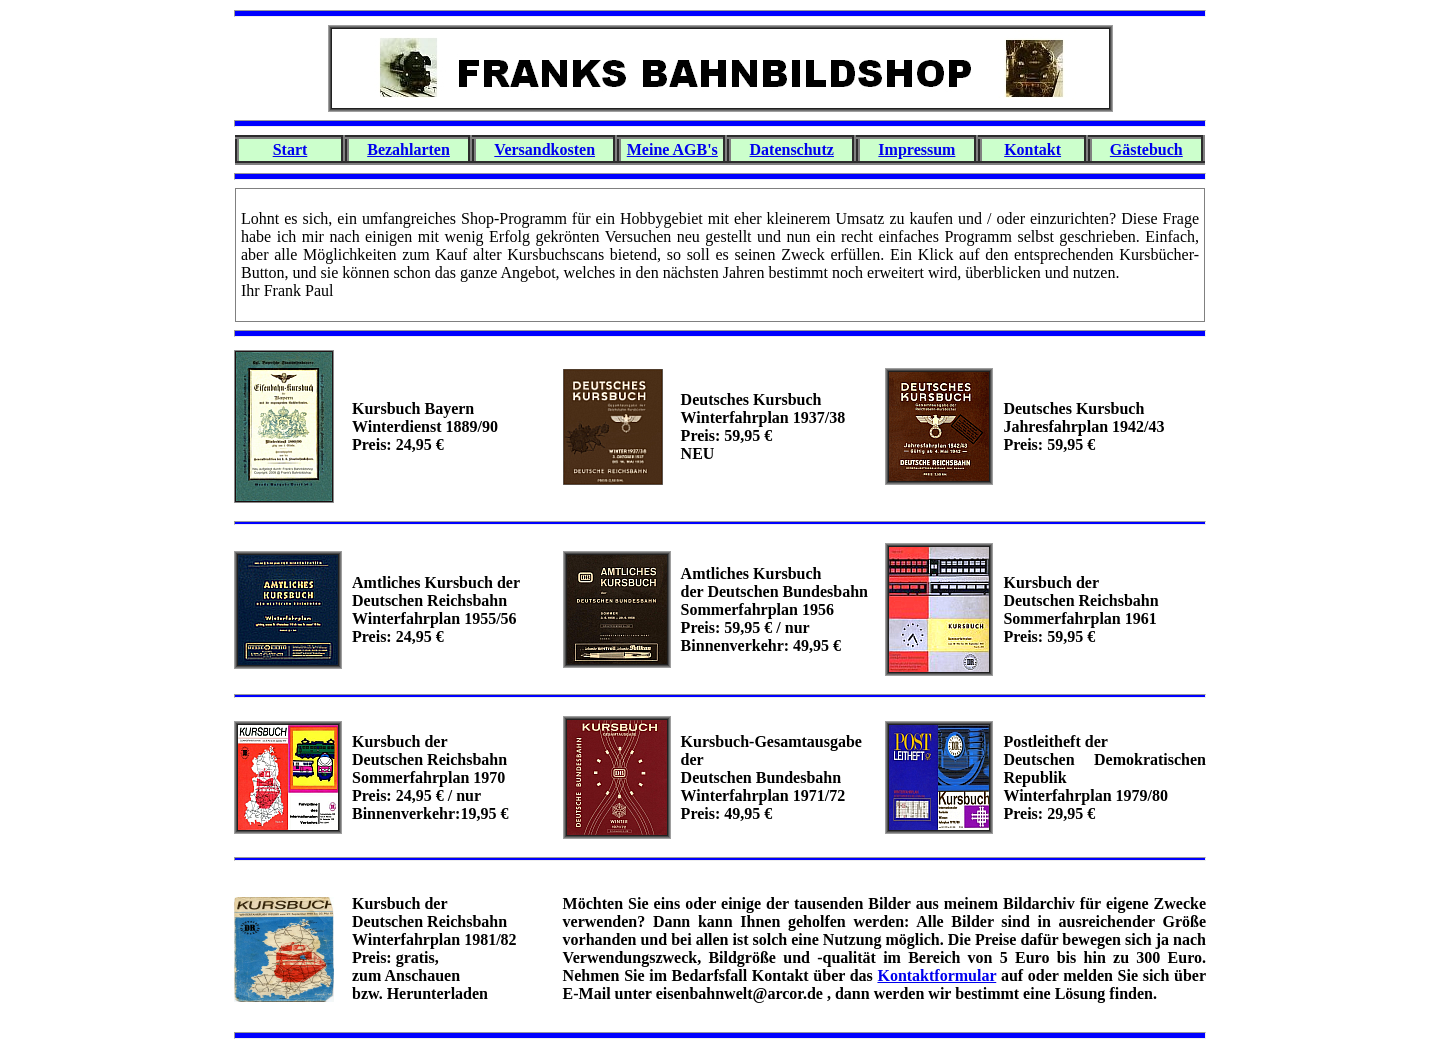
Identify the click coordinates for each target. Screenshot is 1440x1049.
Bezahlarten (408, 149)
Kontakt (1032, 149)
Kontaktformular (936, 975)
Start (290, 149)
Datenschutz (792, 149)
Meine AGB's (672, 149)
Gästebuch (1146, 149)
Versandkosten (544, 149)
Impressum (916, 149)
